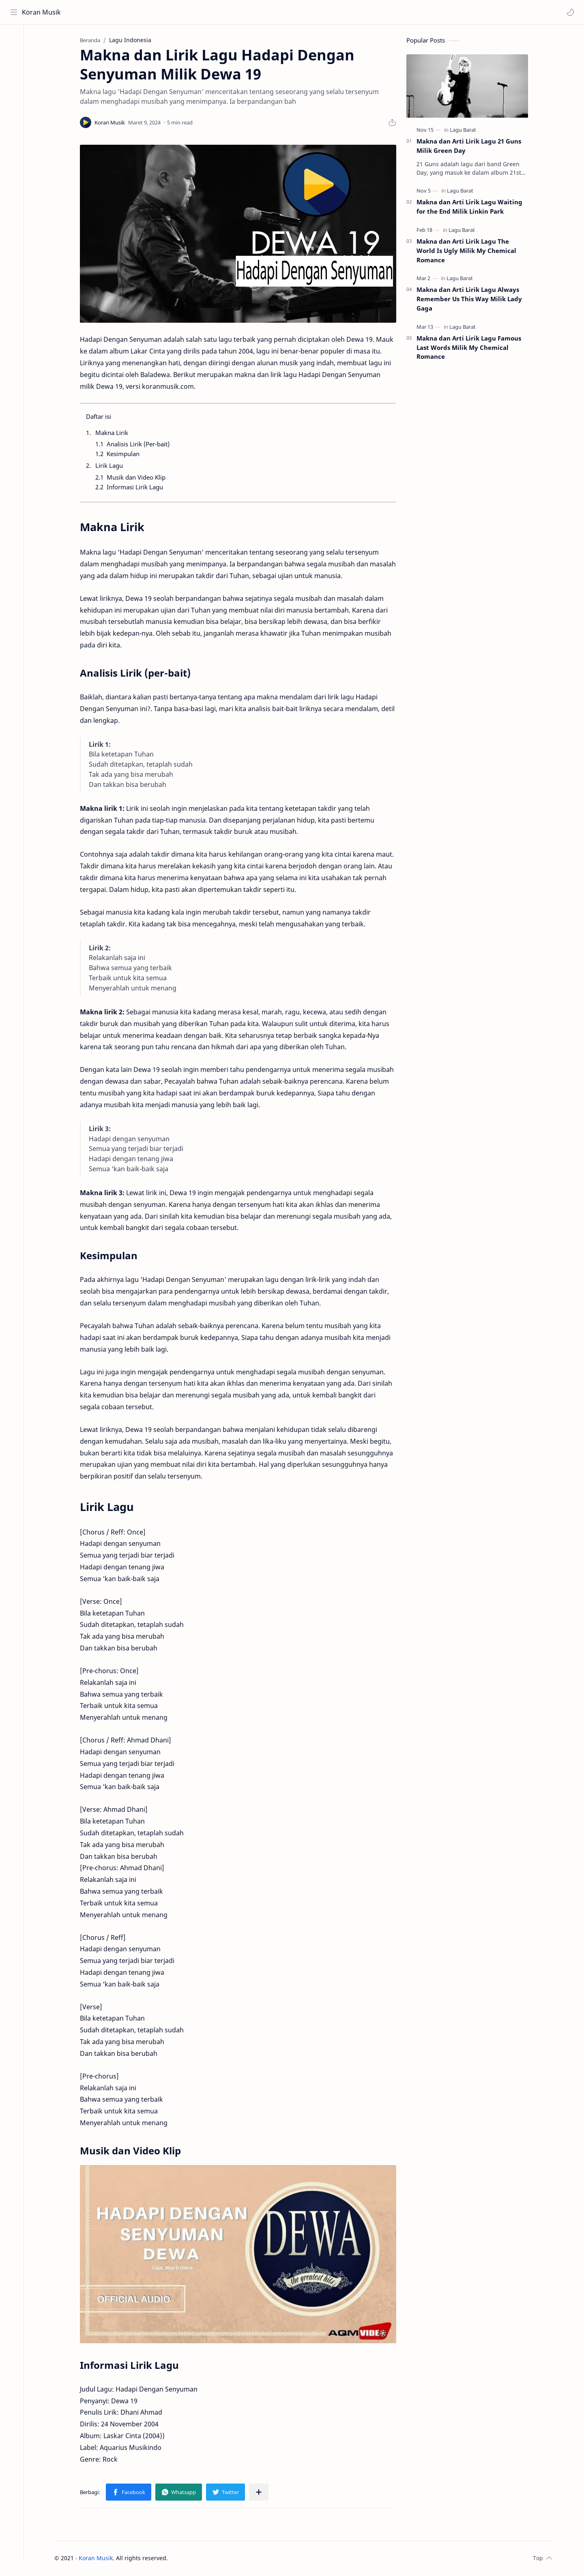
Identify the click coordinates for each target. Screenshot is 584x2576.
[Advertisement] (470, 499)
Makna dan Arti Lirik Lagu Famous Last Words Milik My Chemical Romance (472, 348)
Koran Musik (41, 12)
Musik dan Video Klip (139, 478)
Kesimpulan (126, 454)
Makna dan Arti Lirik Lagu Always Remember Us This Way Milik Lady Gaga (472, 300)
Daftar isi (101, 418)
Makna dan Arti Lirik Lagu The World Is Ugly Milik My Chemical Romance (470, 251)
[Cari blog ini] (168, 12)
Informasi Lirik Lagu (138, 488)
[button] (570, 12)
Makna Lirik (115, 433)
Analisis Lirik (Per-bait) (141, 445)
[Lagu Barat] (466, 130)
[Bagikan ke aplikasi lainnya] (262, 2492)
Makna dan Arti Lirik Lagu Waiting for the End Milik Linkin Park (473, 207)
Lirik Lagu (112, 466)
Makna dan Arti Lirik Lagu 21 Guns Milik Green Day (472, 146)
